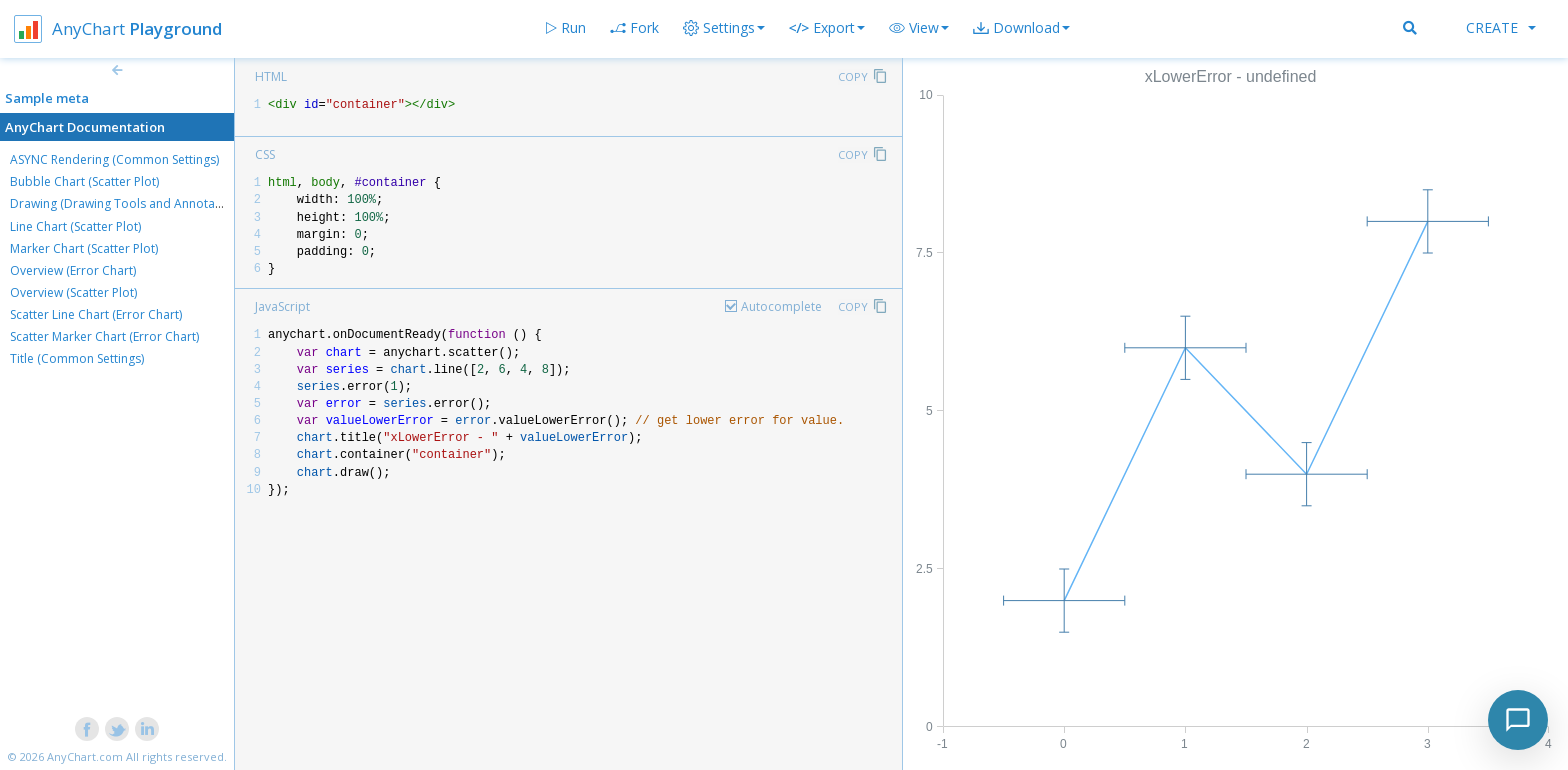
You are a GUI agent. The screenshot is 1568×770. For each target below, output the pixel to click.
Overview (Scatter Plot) (73, 292)
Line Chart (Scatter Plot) (75, 226)
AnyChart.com (85, 756)
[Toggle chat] (1518, 720)
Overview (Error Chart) (73, 270)
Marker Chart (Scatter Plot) (84, 248)
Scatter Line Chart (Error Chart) (96, 314)
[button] (919, 28)
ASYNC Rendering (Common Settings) (114, 159)
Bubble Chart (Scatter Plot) (84, 181)
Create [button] (1501, 27)
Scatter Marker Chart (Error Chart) (104, 336)
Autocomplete (781, 306)
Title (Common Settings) (77, 358)
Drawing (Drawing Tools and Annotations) (128, 203)
